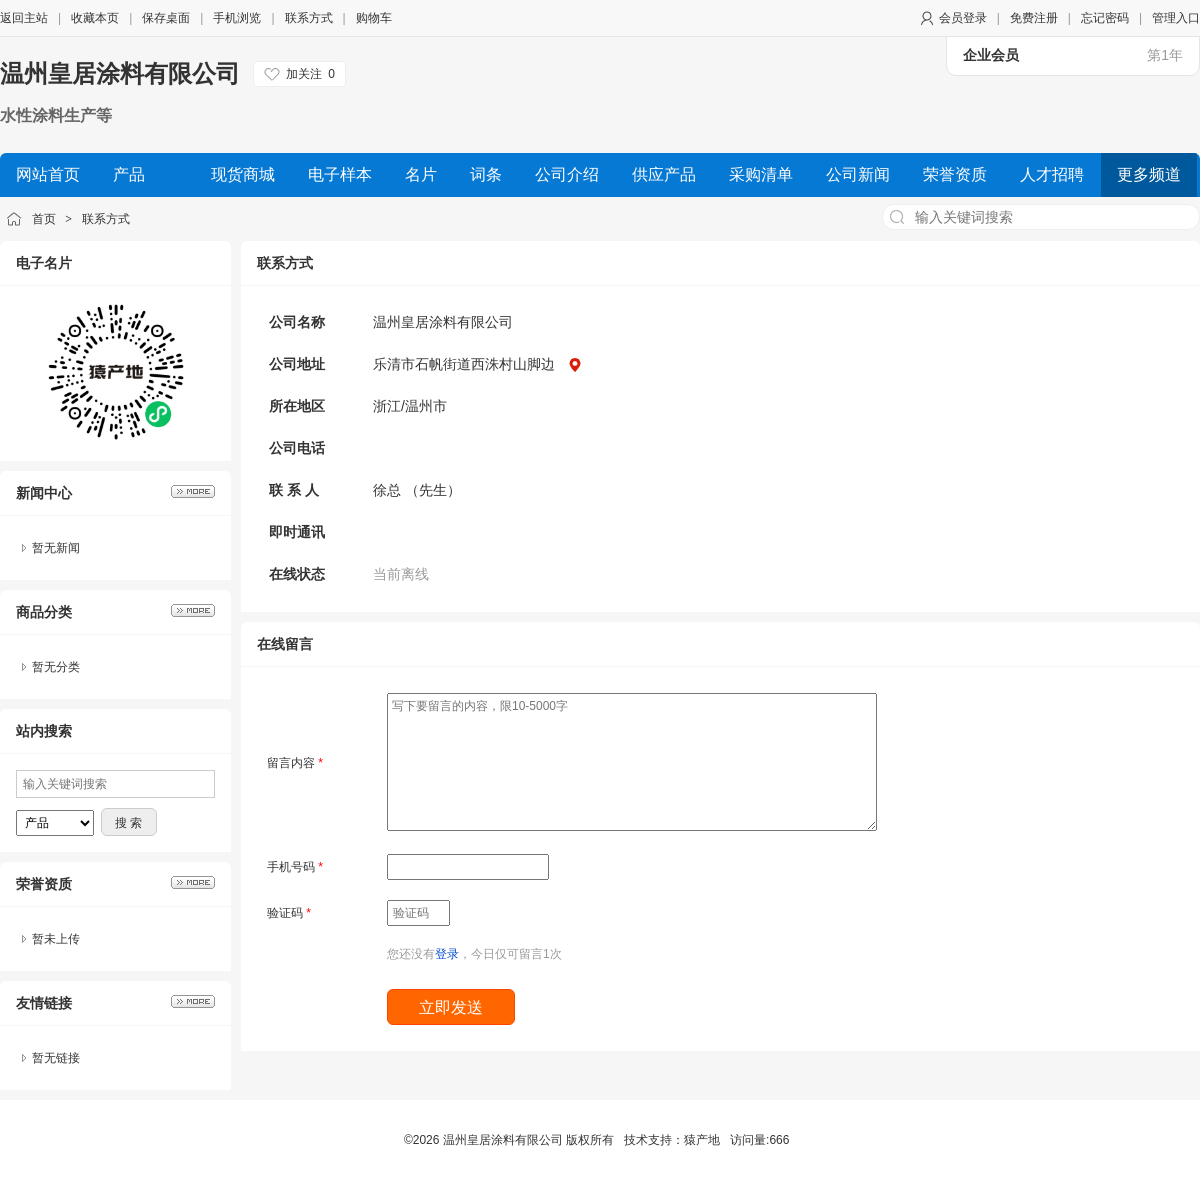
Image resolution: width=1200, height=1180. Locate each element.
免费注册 (1034, 18)
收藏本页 (95, 18)
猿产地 (702, 1140)
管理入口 (1176, 18)
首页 (44, 219)
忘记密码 (1105, 18)
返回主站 (24, 18)
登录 (447, 954)
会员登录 (963, 18)
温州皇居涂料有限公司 (120, 73)
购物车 (374, 18)
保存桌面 (166, 18)
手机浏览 (237, 18)
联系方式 (309, 18)
